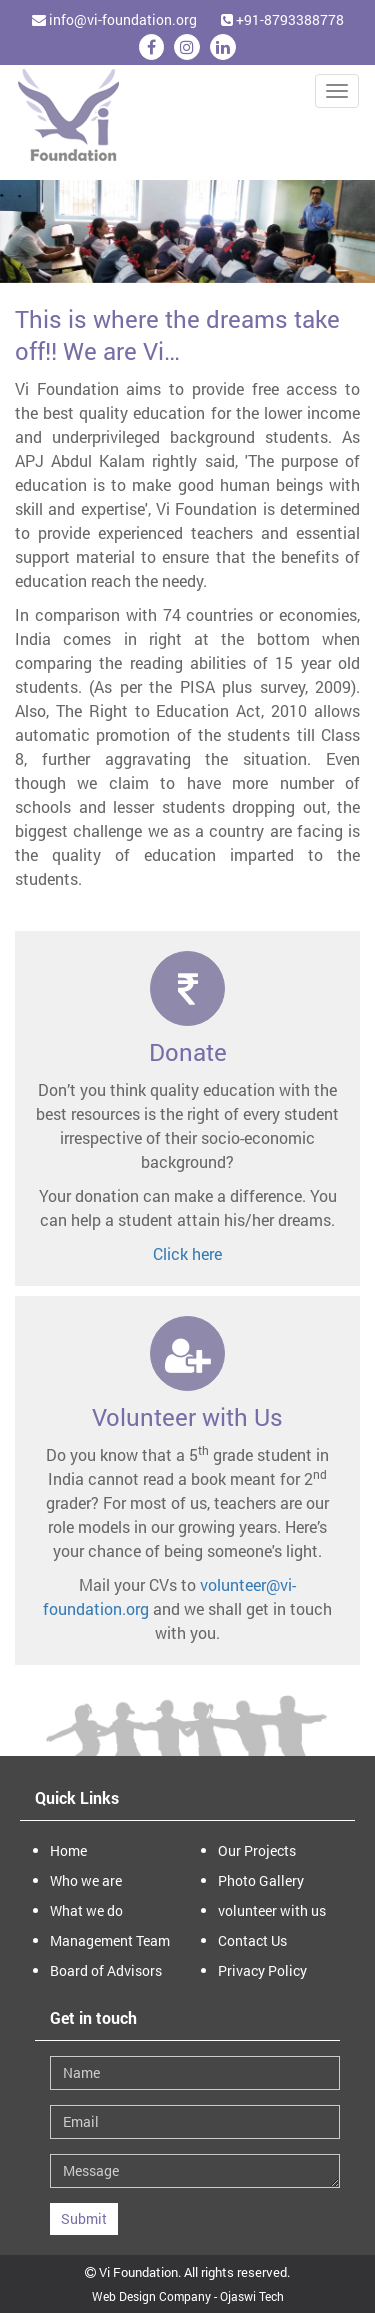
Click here (187, 1253)
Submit (84, 2218)
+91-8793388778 (282, 19)
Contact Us (252, 1940)
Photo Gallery (261, 1880)
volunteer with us (272, 1910)
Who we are (86, 1880)
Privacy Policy (262, 1970)
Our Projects (257, 1850)
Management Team (110, 1940)
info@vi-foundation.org (114, 19)
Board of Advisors (106, 1970)
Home (68, 1850)
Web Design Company (151, 2296)
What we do (86, 1910)
